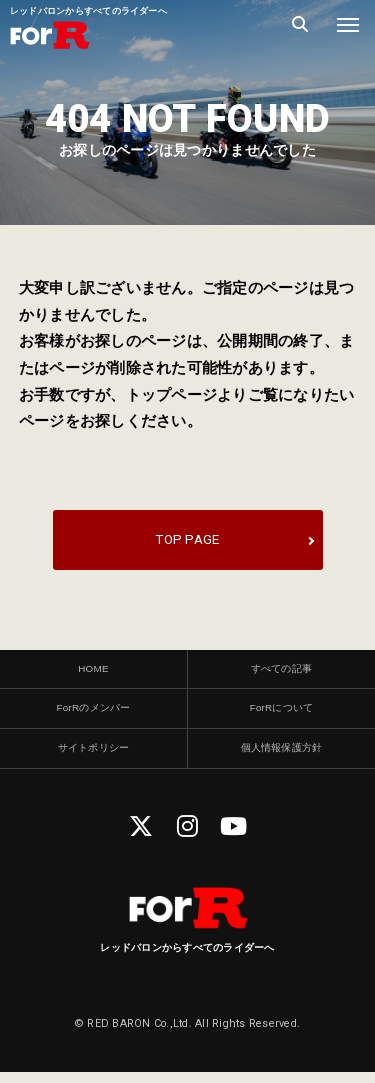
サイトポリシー (94, 758)
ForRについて (281, 715)
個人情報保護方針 (281, 758)
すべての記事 (282, 672)
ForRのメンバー (93, 715)
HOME (93, 672)
